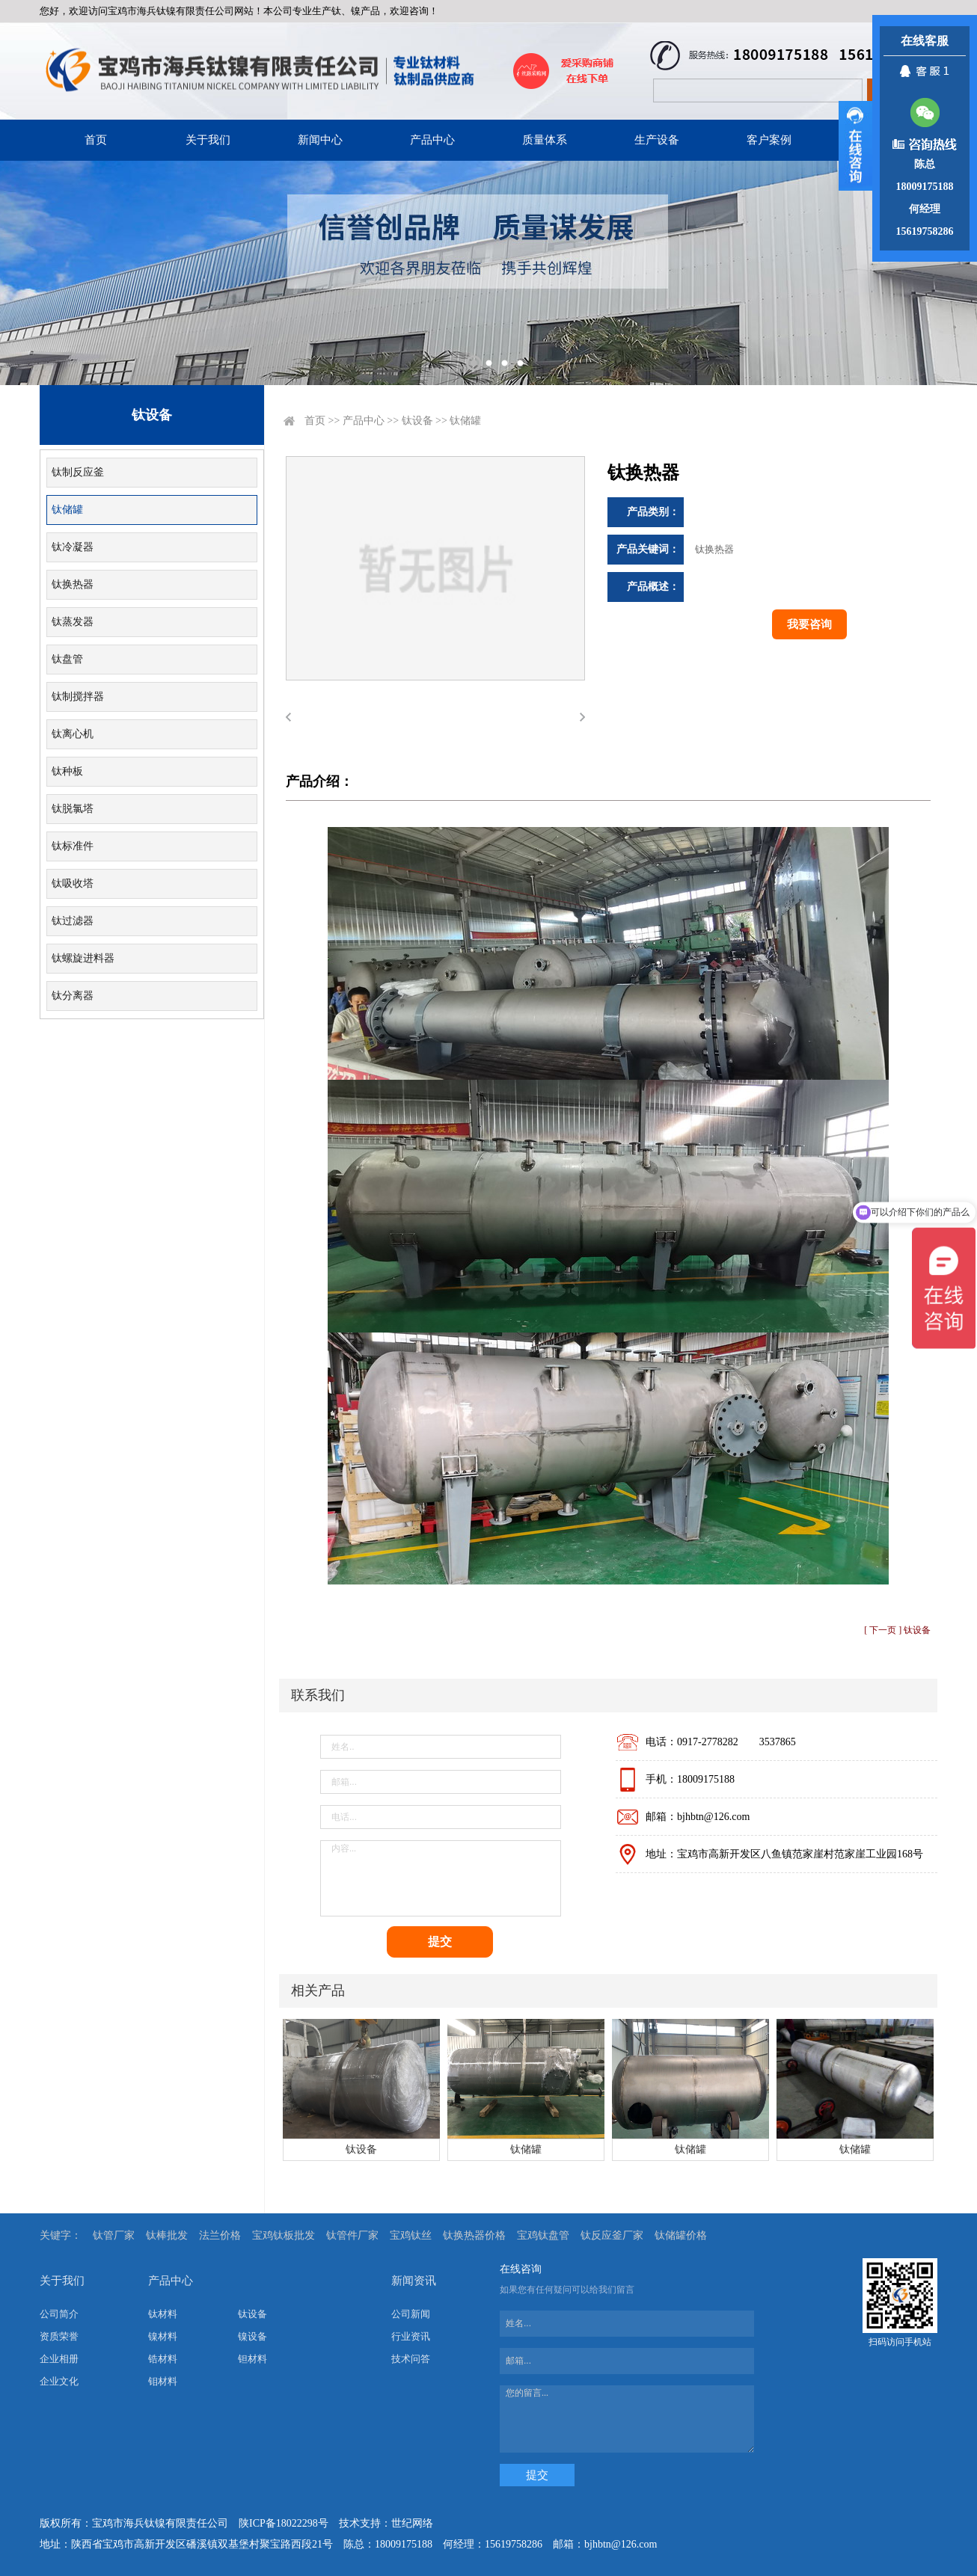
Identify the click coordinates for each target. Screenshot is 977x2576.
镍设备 (252, 2336)
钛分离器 (73, 995)
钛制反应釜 (78, 472)
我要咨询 (809, 624)
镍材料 (162, 2336)
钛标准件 (73, 846)
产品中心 (432, 140)
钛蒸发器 (73, 621)
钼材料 (162, 2381)
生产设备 (656, 140)
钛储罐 (67, 509)
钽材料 (252, 2358)
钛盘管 (67, 659)
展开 (855, 146)
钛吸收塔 (73, 883)
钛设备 (417, 420)
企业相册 (59, 2358)
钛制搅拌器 (78, 696)
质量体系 (544, 140)
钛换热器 (73, 584)
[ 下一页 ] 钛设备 (897, 1630)
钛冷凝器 (73, 547)
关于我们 (208, 140)
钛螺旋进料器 (83, 958)
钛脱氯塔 (73, 808)
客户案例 (769, 140)
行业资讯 (410, 2336)
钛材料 (162, 2314)
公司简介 (59, 2314)
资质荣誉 (59, 2336)
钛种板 (67, 771)
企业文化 (59, 2381)
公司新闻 (410, 2314)
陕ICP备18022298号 (283, 2523)
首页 (96, 140)
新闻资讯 (413, 2281)
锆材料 (162, 2358)
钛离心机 (73, 734)
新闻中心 (320, 140)
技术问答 (410, 2358)
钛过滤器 (73, 920)
